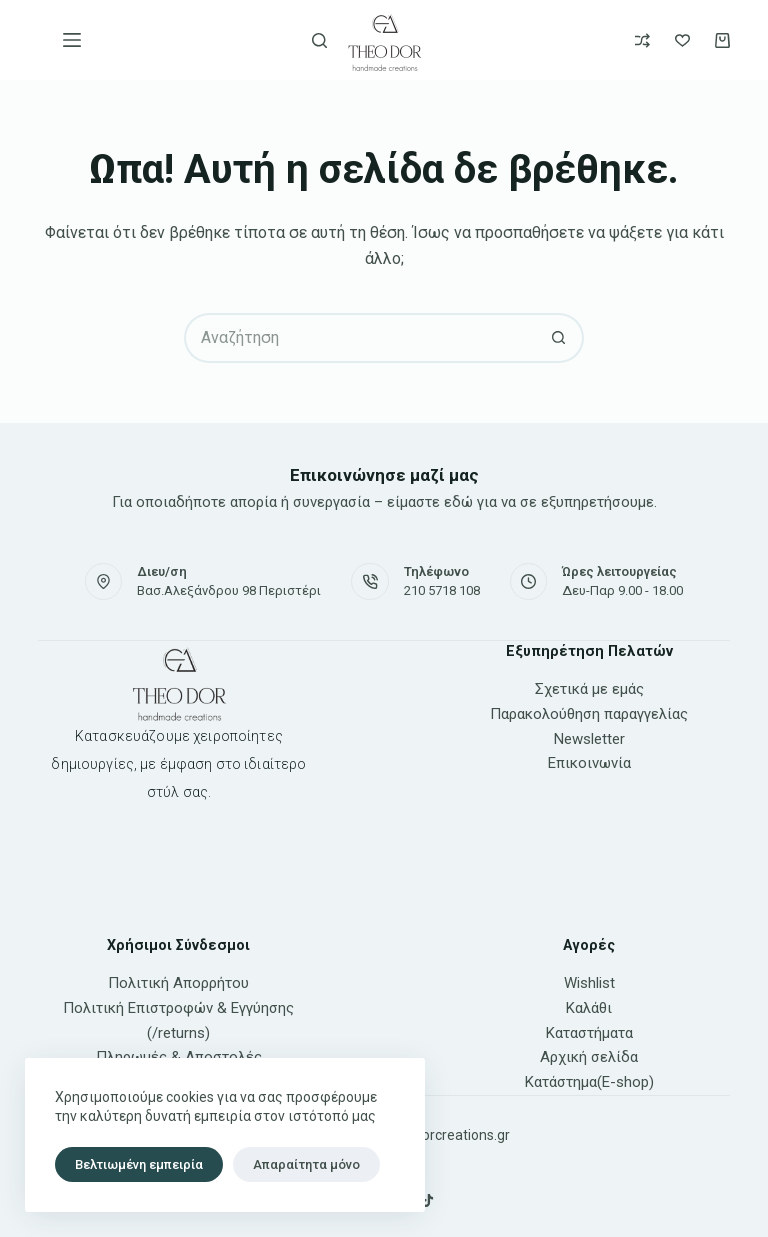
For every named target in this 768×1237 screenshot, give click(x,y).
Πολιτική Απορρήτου (178, 983)
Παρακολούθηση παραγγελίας (589, 714)
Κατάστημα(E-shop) (589, 1082)
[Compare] (642, 40)
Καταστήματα (589, 1033)
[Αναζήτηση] (319, 40)
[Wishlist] (682, 40)
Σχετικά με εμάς (589, 689)
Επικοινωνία (589, 763)
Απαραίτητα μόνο (306, 1164)
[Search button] (559, 338)
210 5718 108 (442, 590)
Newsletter (589, 739)
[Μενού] (72, 40)
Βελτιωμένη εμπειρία (139, 1164)
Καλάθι (589, 1008)
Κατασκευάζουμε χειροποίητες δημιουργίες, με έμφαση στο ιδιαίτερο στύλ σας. (178, 764)
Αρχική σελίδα (589, 1057)
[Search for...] (359, 338)
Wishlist (589, 983)
